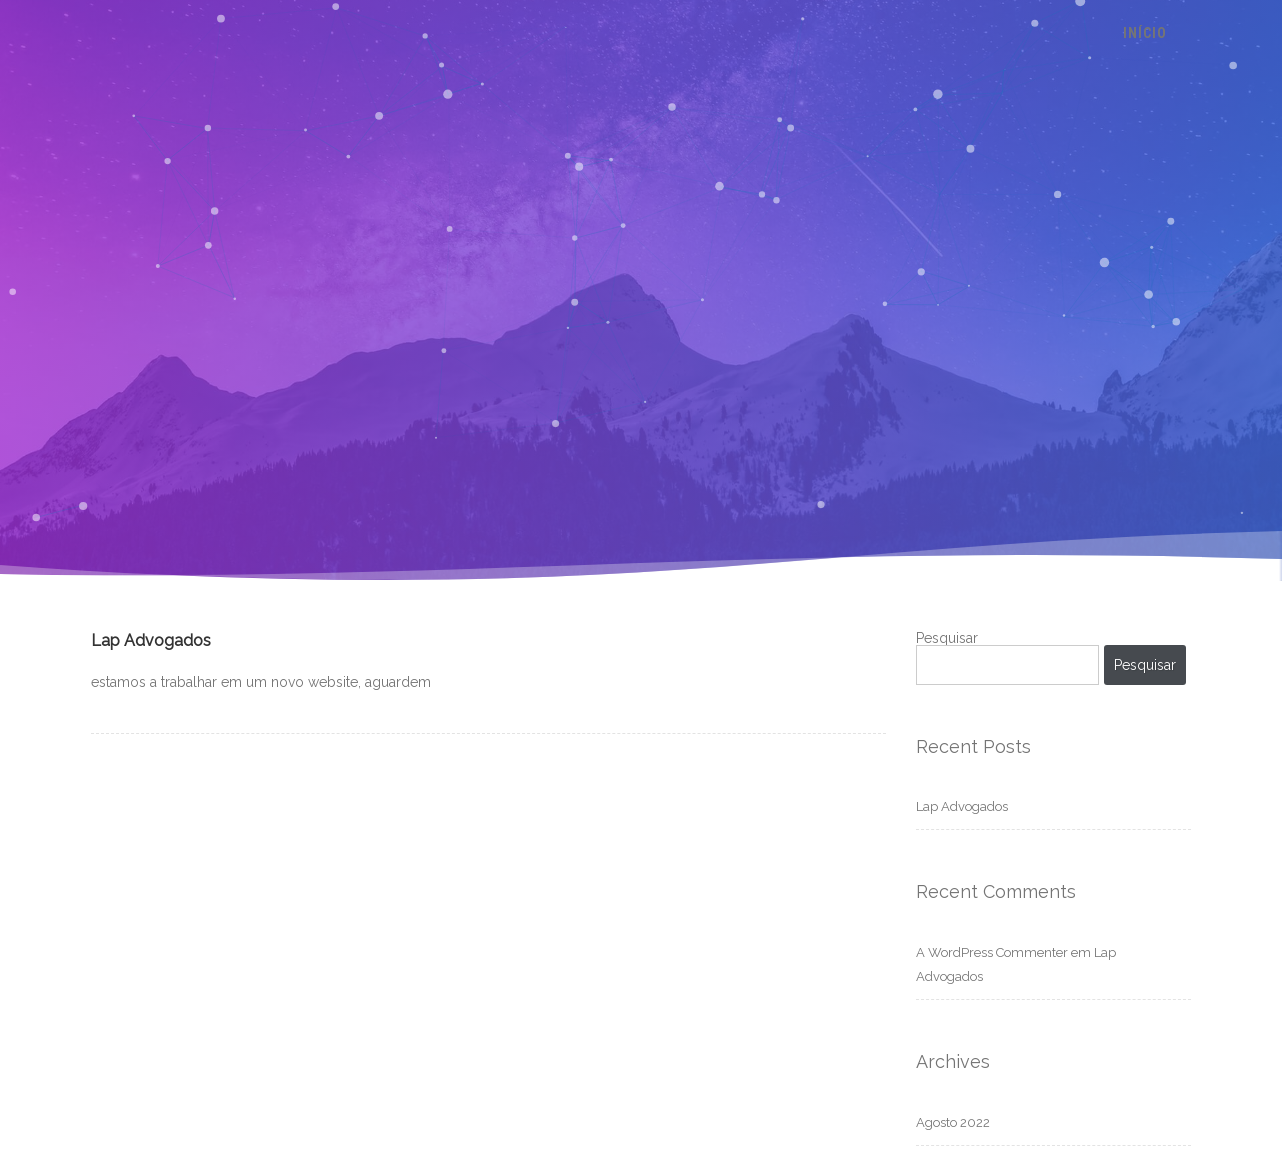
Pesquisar (947, 638)
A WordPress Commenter (992, 952)
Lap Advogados (151, 640)
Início (1145, 33)
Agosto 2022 (953, 1122)
